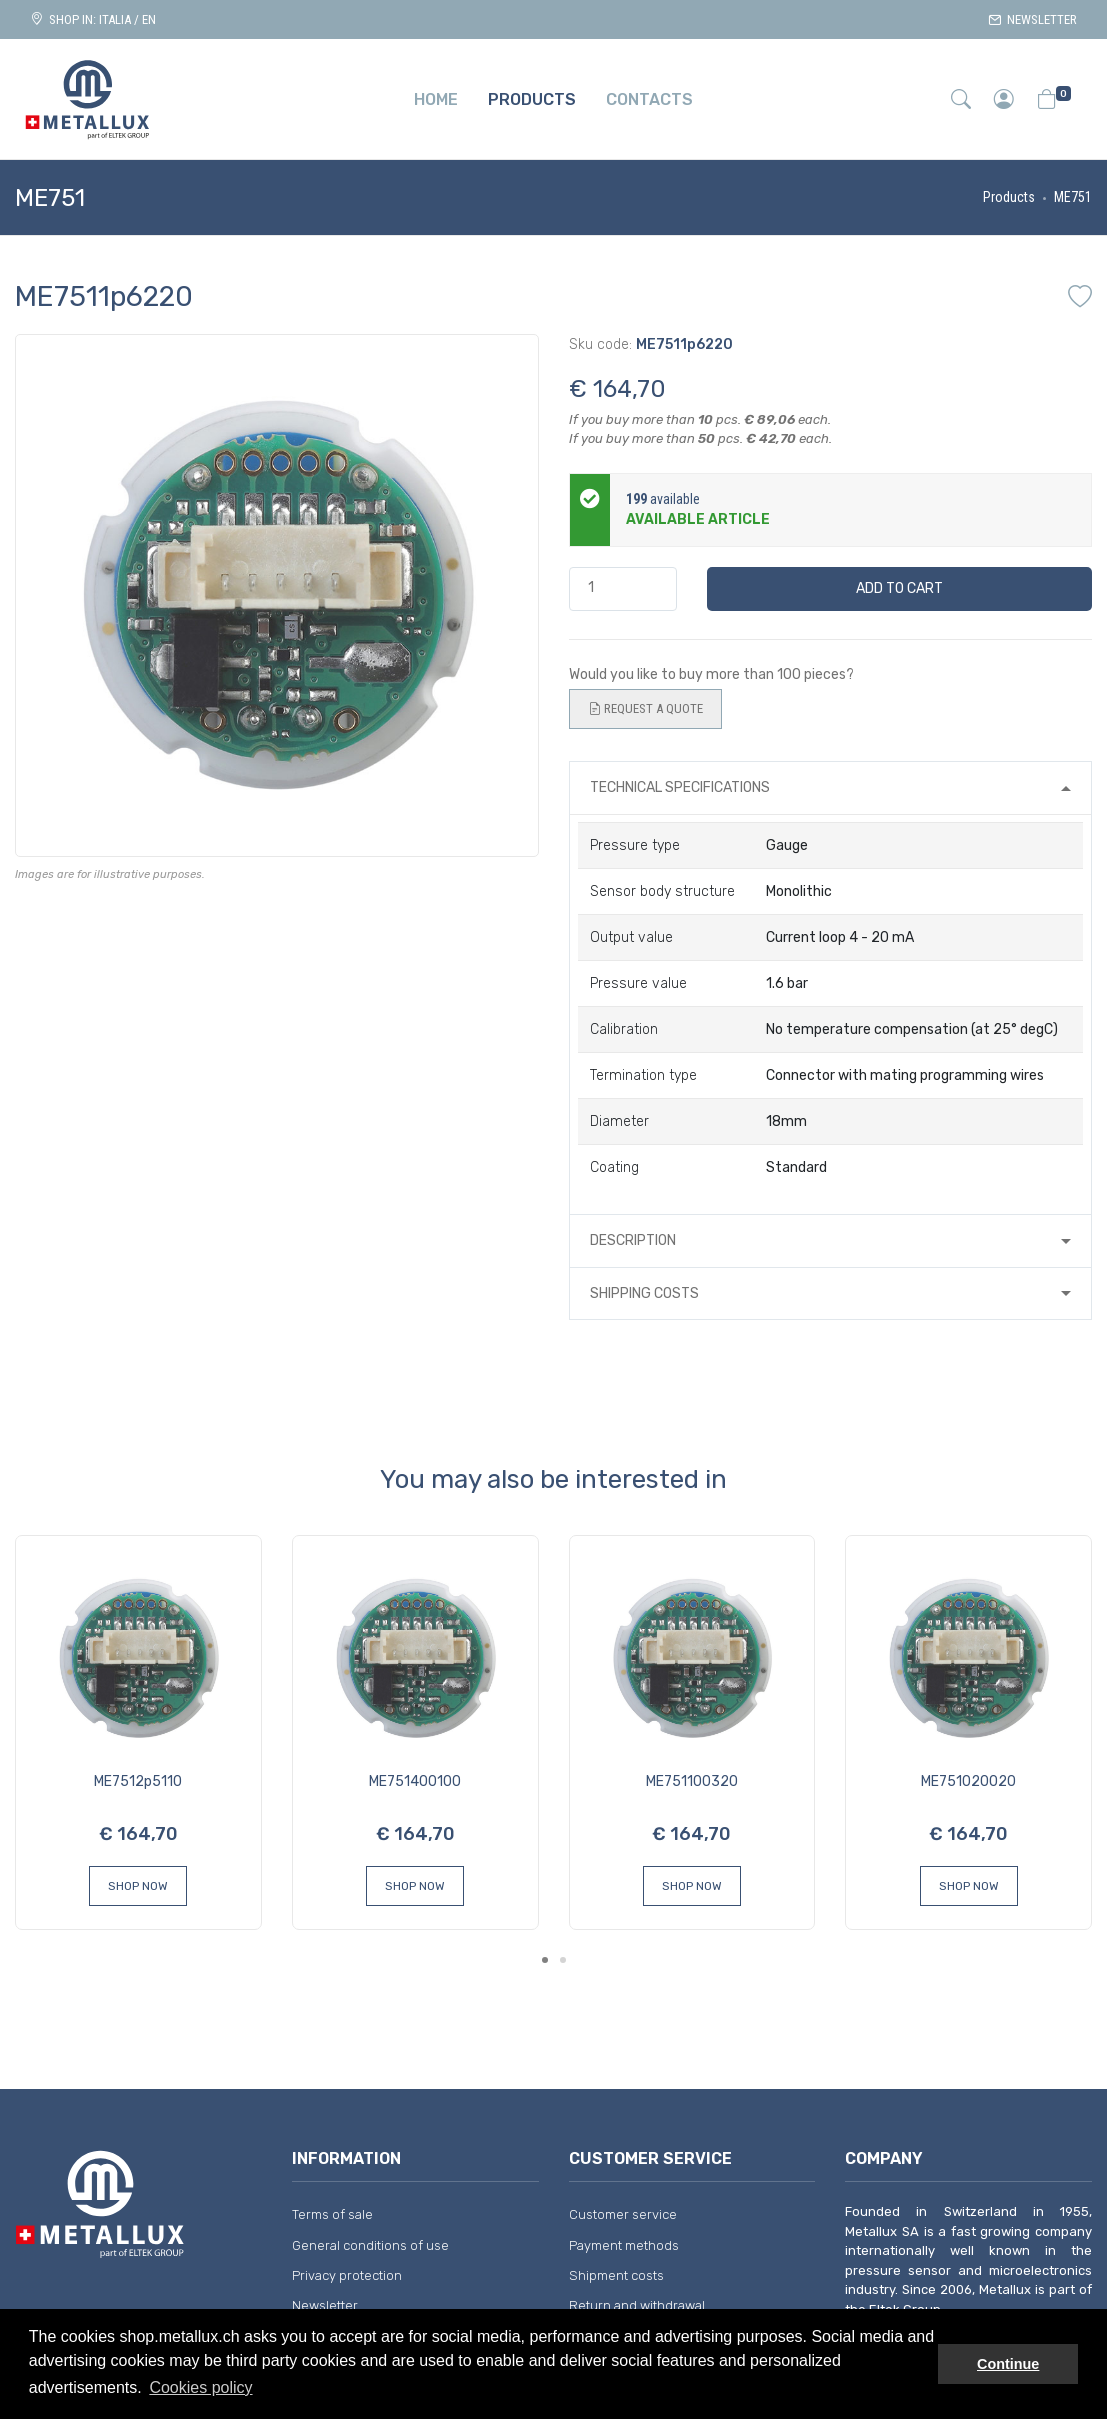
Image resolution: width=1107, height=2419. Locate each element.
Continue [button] (1008, 2364)
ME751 (1073, 197)
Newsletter (1032, 19)
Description (633, 1240)
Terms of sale (332, 2214)
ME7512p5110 (138, 1781)
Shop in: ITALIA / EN (93, 19)
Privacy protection (347, 2275)
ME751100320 (692, 1781)
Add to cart (899, 588)
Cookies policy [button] (200, 2387)
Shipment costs (616, 2275)
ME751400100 (415, 1781)
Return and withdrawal (637, 2305)
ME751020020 (968, 1781)
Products (1009, 197)
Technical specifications (680, 787)
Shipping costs (644, 1293)
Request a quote (645, 709)
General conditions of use (370, 2245)
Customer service (623, 2214)
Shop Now (138, 1886)
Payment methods (624, 2245)
